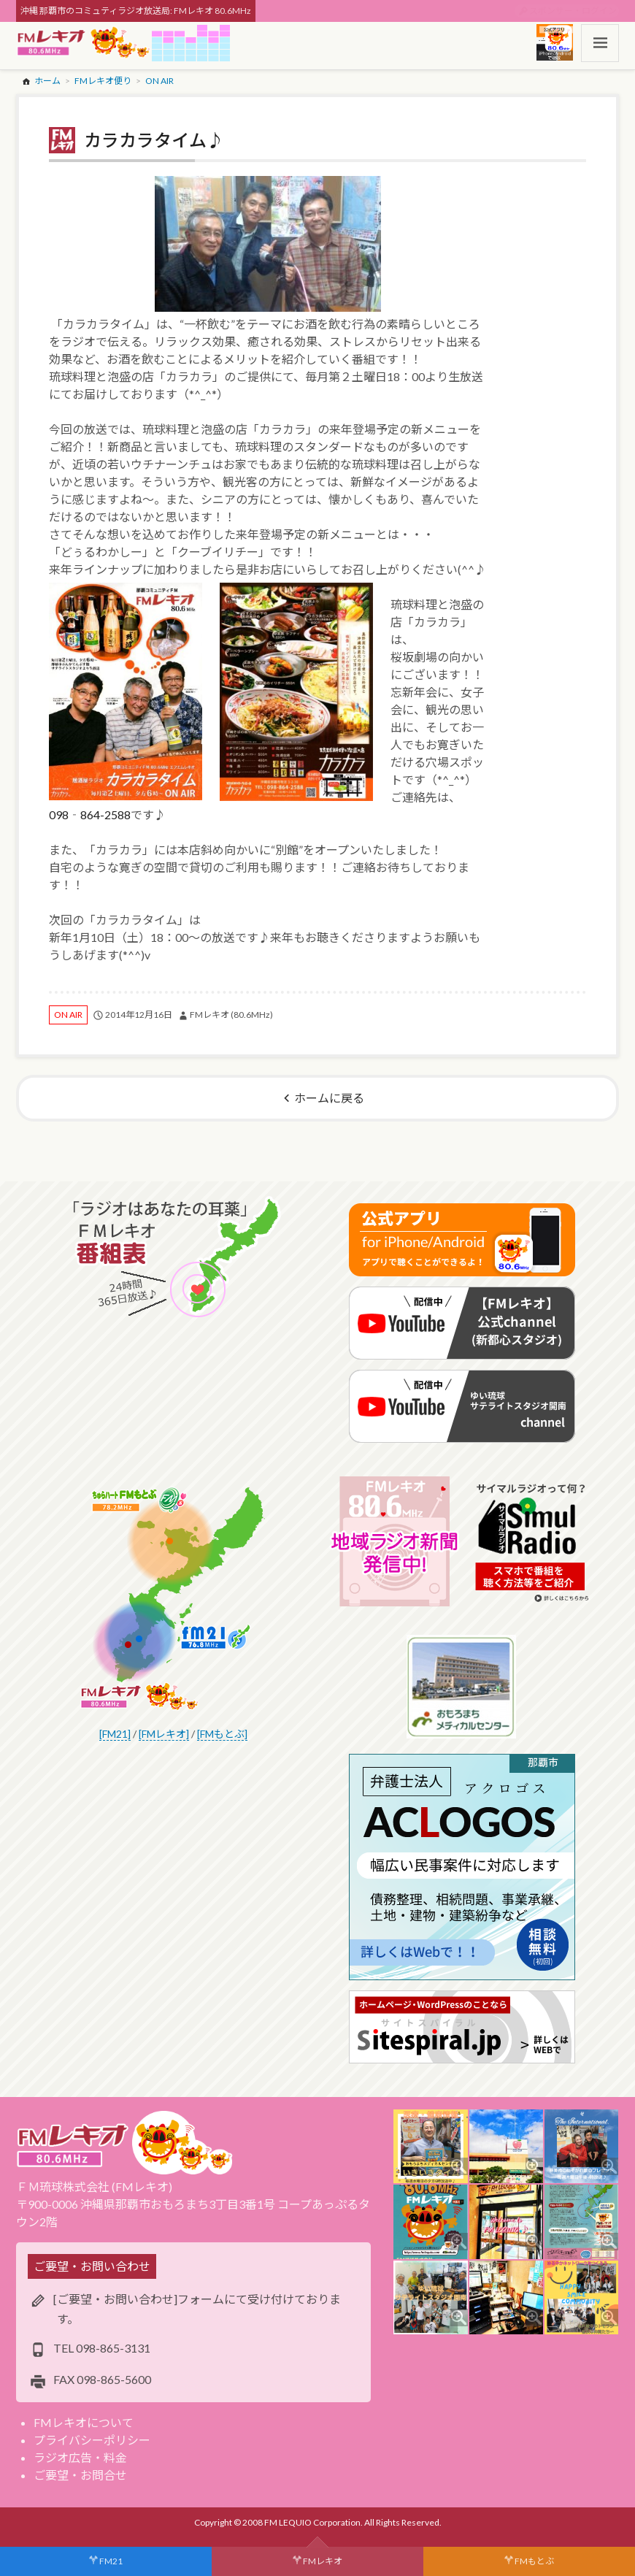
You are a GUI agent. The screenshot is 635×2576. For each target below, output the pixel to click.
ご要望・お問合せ (80, 2475)
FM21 (111, 2561)
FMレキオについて (84, 2422)
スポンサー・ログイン (573, 10)
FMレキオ (322, 2561)
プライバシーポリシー (92, 2440)
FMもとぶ (534, 2561)
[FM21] (115, 1734)
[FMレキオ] (164, 1734)
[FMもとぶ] (222, 1734)
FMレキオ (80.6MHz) (231, 1014)
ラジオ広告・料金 (80, 2457)
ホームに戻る (329, 1098)
